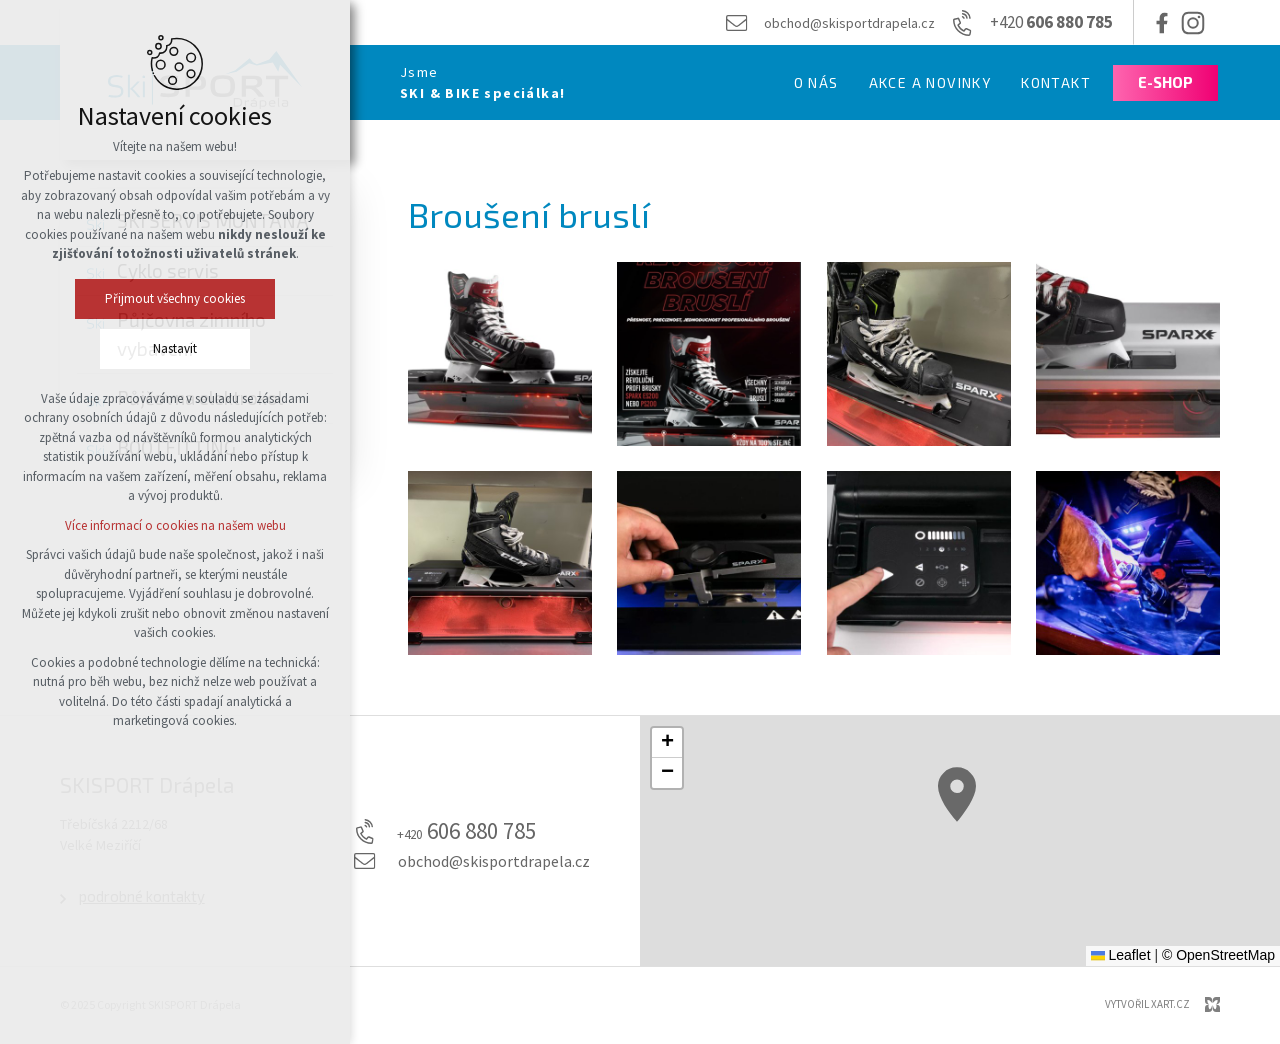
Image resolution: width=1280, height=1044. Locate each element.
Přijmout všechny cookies (175, 298)
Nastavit (175, 348)
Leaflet (1121, 955)
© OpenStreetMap (1218, 955)
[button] (957, 794)
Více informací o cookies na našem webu (175, 525)
